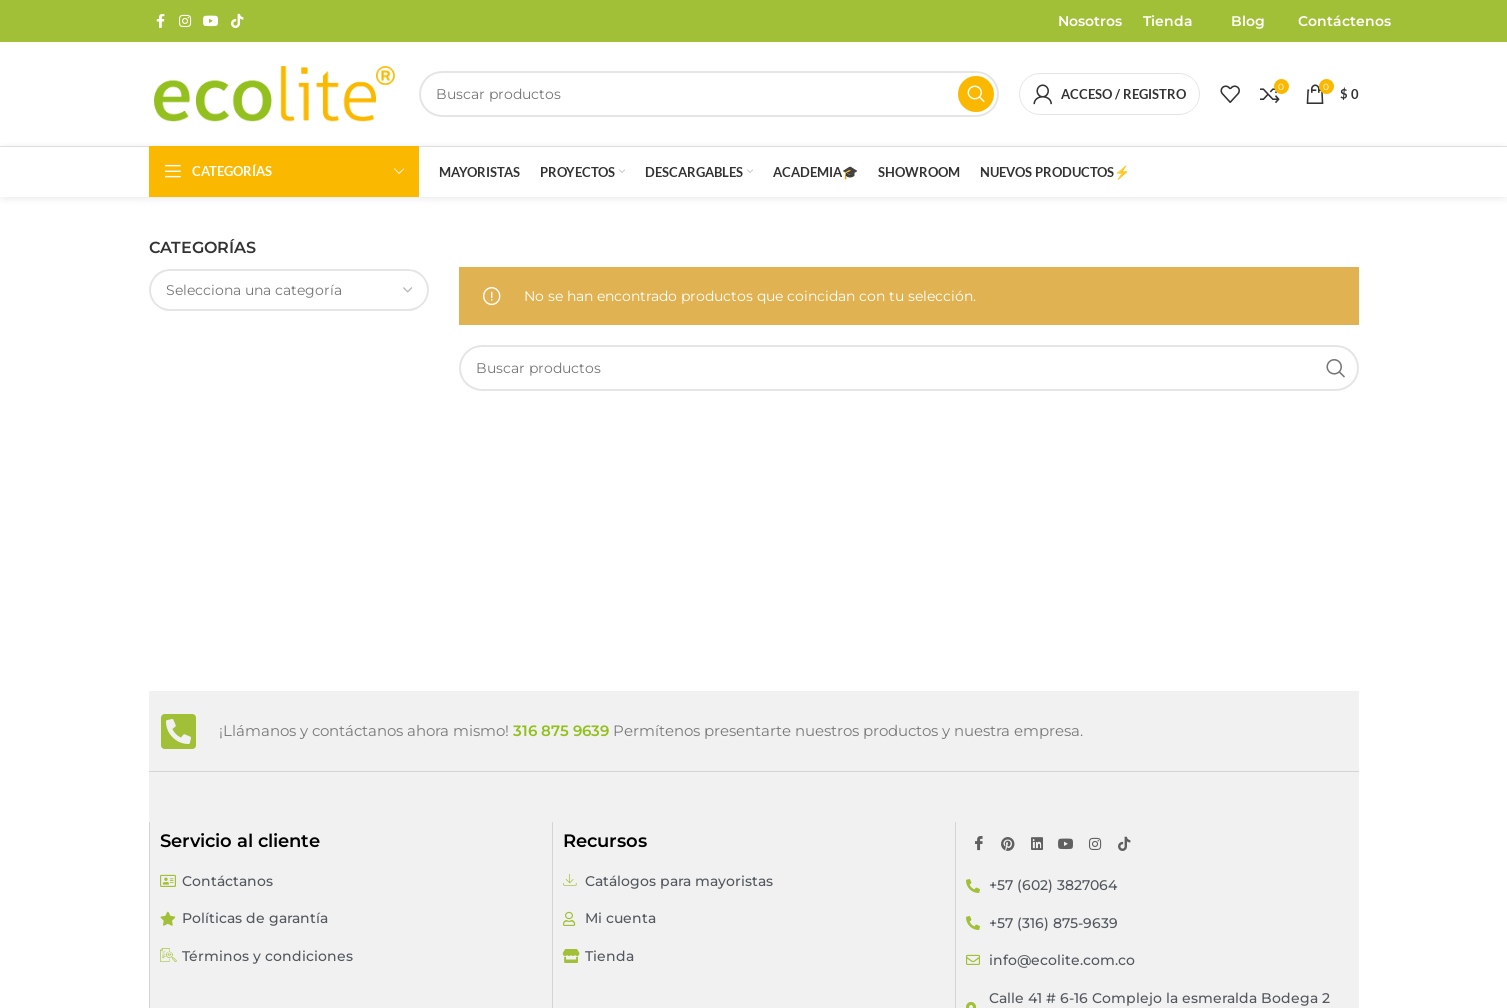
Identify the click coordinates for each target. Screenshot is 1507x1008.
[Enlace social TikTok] (237, 21)
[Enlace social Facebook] (161, 21)
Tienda (1168, 21)
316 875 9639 (561, 730)
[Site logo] (274, 93)
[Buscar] (709, 94)
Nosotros (1090, 21)
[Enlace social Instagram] (185, 21)
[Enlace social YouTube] (211, 21)
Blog (1248, 21)
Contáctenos (1344, 21)
